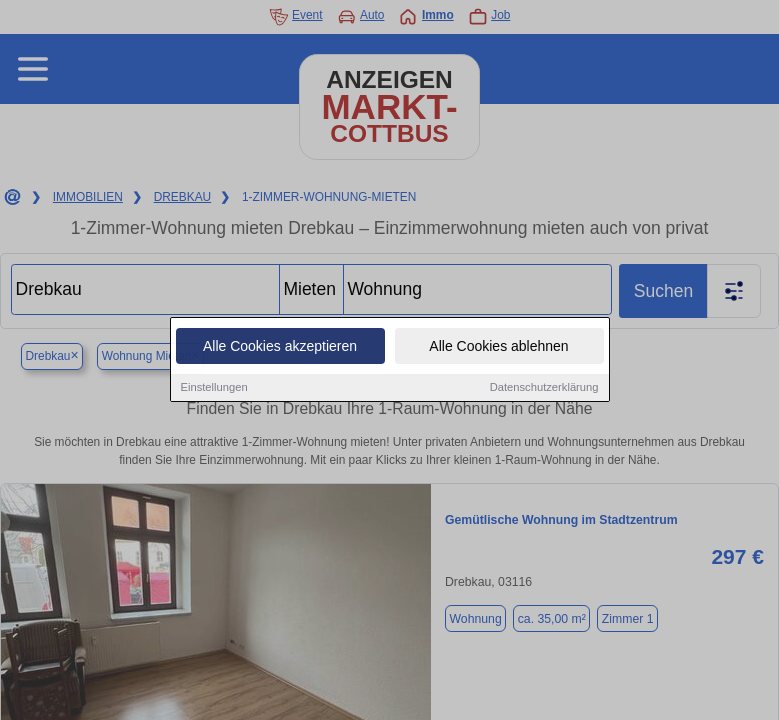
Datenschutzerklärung (544, 388)
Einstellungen (214, 388)
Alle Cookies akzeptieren (280, 347)
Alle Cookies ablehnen (498, 347)
